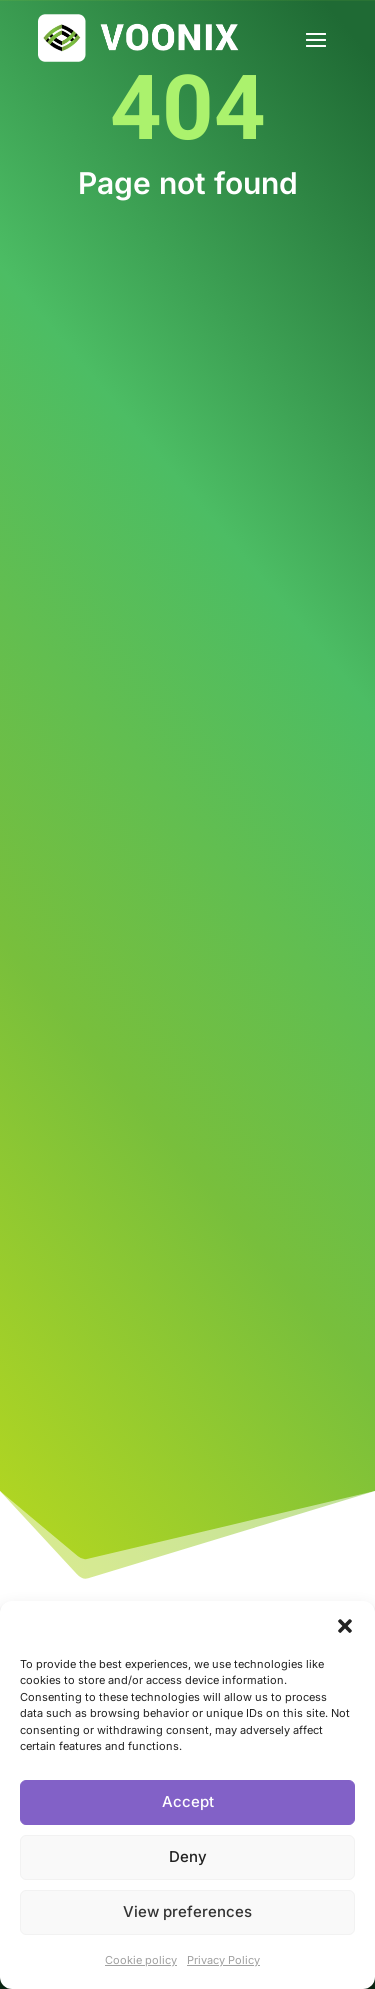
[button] (345, 1626)
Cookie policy (141, 1960)
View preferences (187, 1911)
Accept (188, 1801)
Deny (188, 1856)
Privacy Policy (223, 1960)
